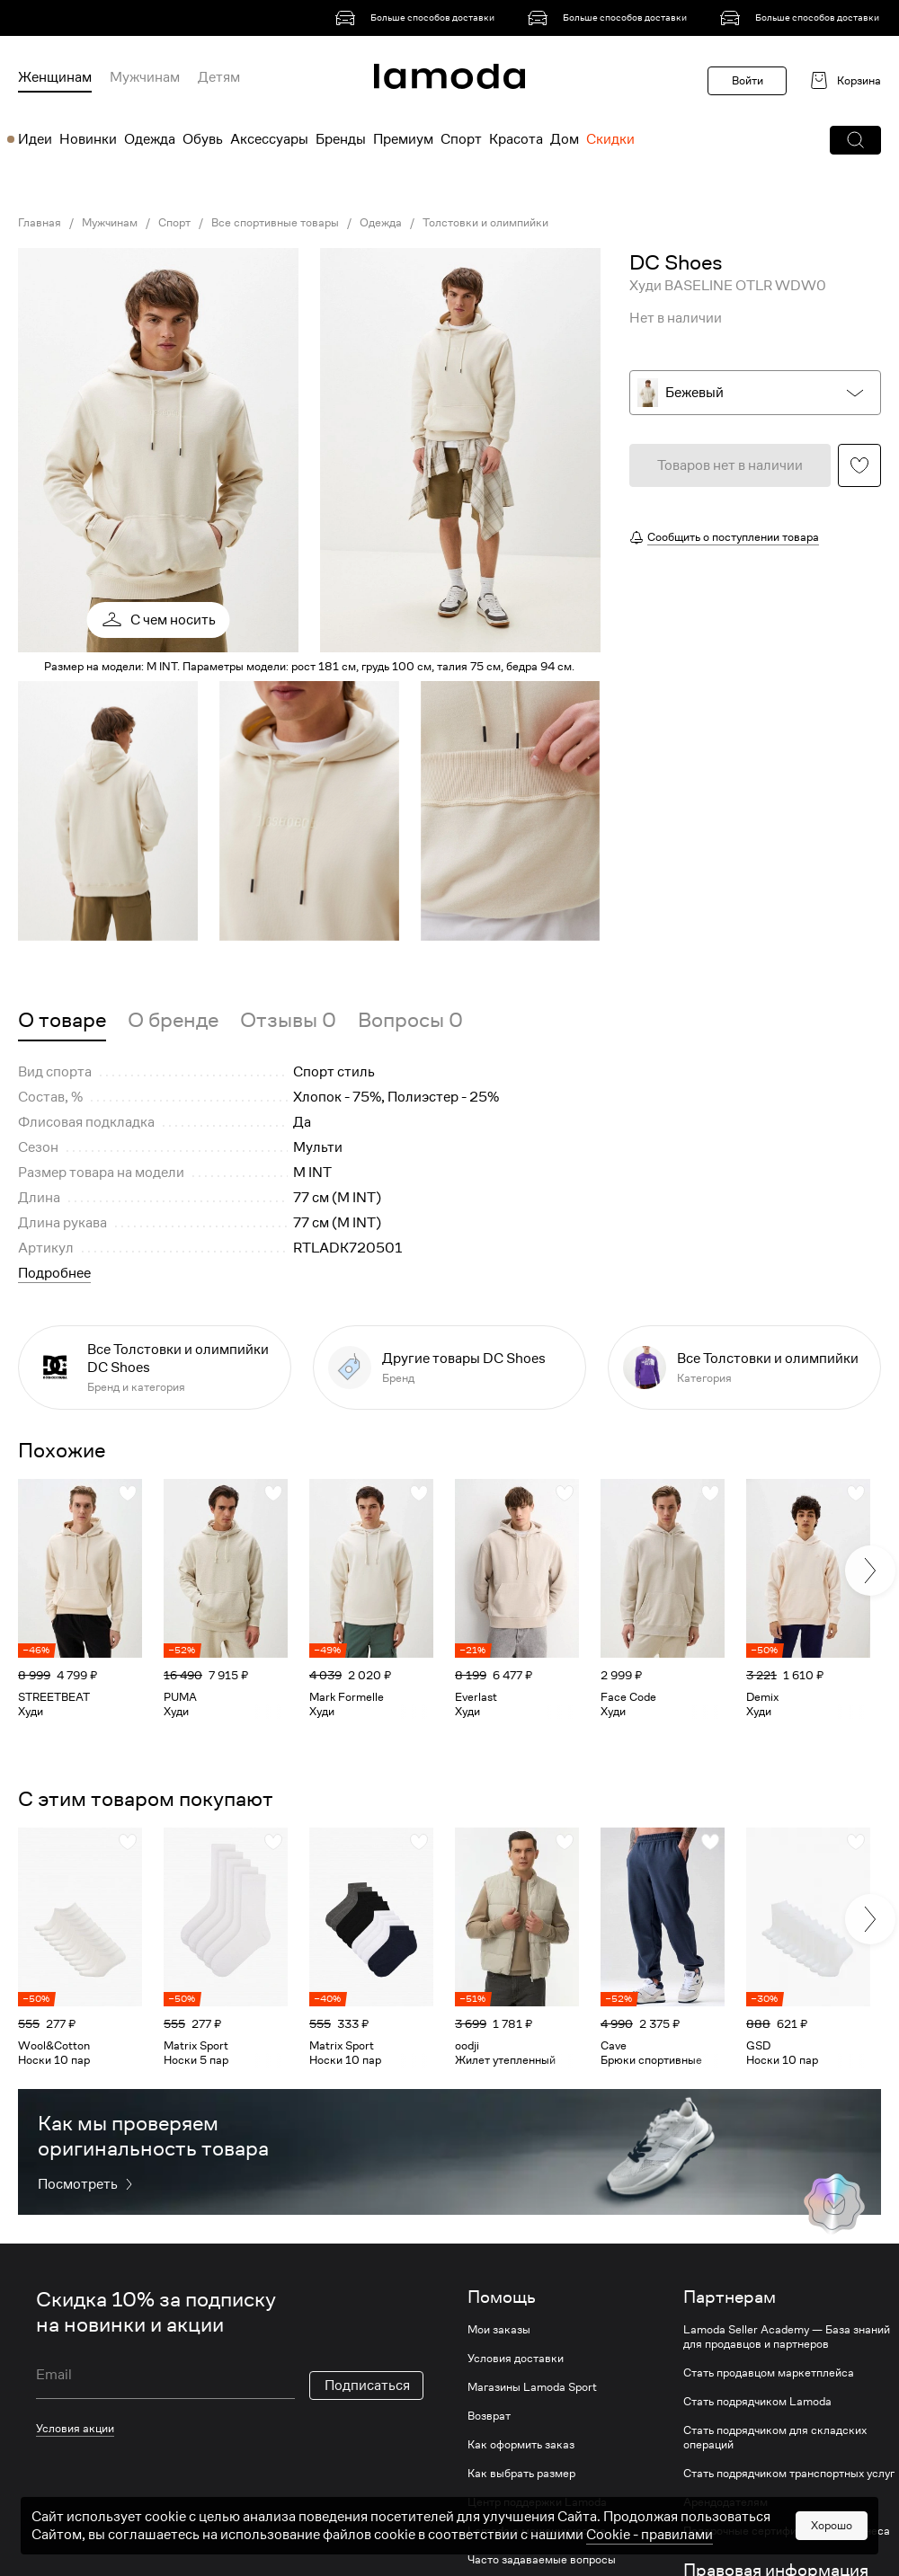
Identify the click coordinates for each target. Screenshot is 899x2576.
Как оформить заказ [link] (520, 2445)
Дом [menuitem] (564, 139)
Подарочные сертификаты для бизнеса (786, 2531)
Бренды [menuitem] (341, 139)
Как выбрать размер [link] (521, 2473)
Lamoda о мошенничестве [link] (536, 2531)
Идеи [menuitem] (35, 139)
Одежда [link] (381, 223)
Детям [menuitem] (219, 77)
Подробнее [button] (54, 1273)
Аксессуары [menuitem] (269, 139)
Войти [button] (747, 80)
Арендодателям (725, 2502)
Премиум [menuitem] (403, 139)
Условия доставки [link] (515, 2358)
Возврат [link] (489, 2416)
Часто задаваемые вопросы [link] (541, 2560)
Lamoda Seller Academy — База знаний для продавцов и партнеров (786, 2337)
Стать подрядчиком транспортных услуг (789, 2473)
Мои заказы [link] (498, 2330)
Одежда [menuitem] (149, 139)
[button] (855, 140)
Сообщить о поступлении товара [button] (733, 536)
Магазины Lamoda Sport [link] (532, 2387)
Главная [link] (39, 223)
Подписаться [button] (367, 2386)
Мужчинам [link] (110, 223)
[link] (418, 18)
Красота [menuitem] (516, 139)
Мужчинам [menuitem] (145, 77)
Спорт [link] (174, 223)
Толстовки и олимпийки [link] (485, 223)
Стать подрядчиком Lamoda (757, 2402)
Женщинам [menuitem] (55, 77)
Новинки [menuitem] (88, 139)
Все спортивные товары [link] (275, 223)
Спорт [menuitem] (461, 139)
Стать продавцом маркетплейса (768, 2373)
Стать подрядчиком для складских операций (775, 2437)
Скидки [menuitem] (610, 139)
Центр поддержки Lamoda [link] (537, 2502)
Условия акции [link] (75, 2428)
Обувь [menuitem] (202, 139)
